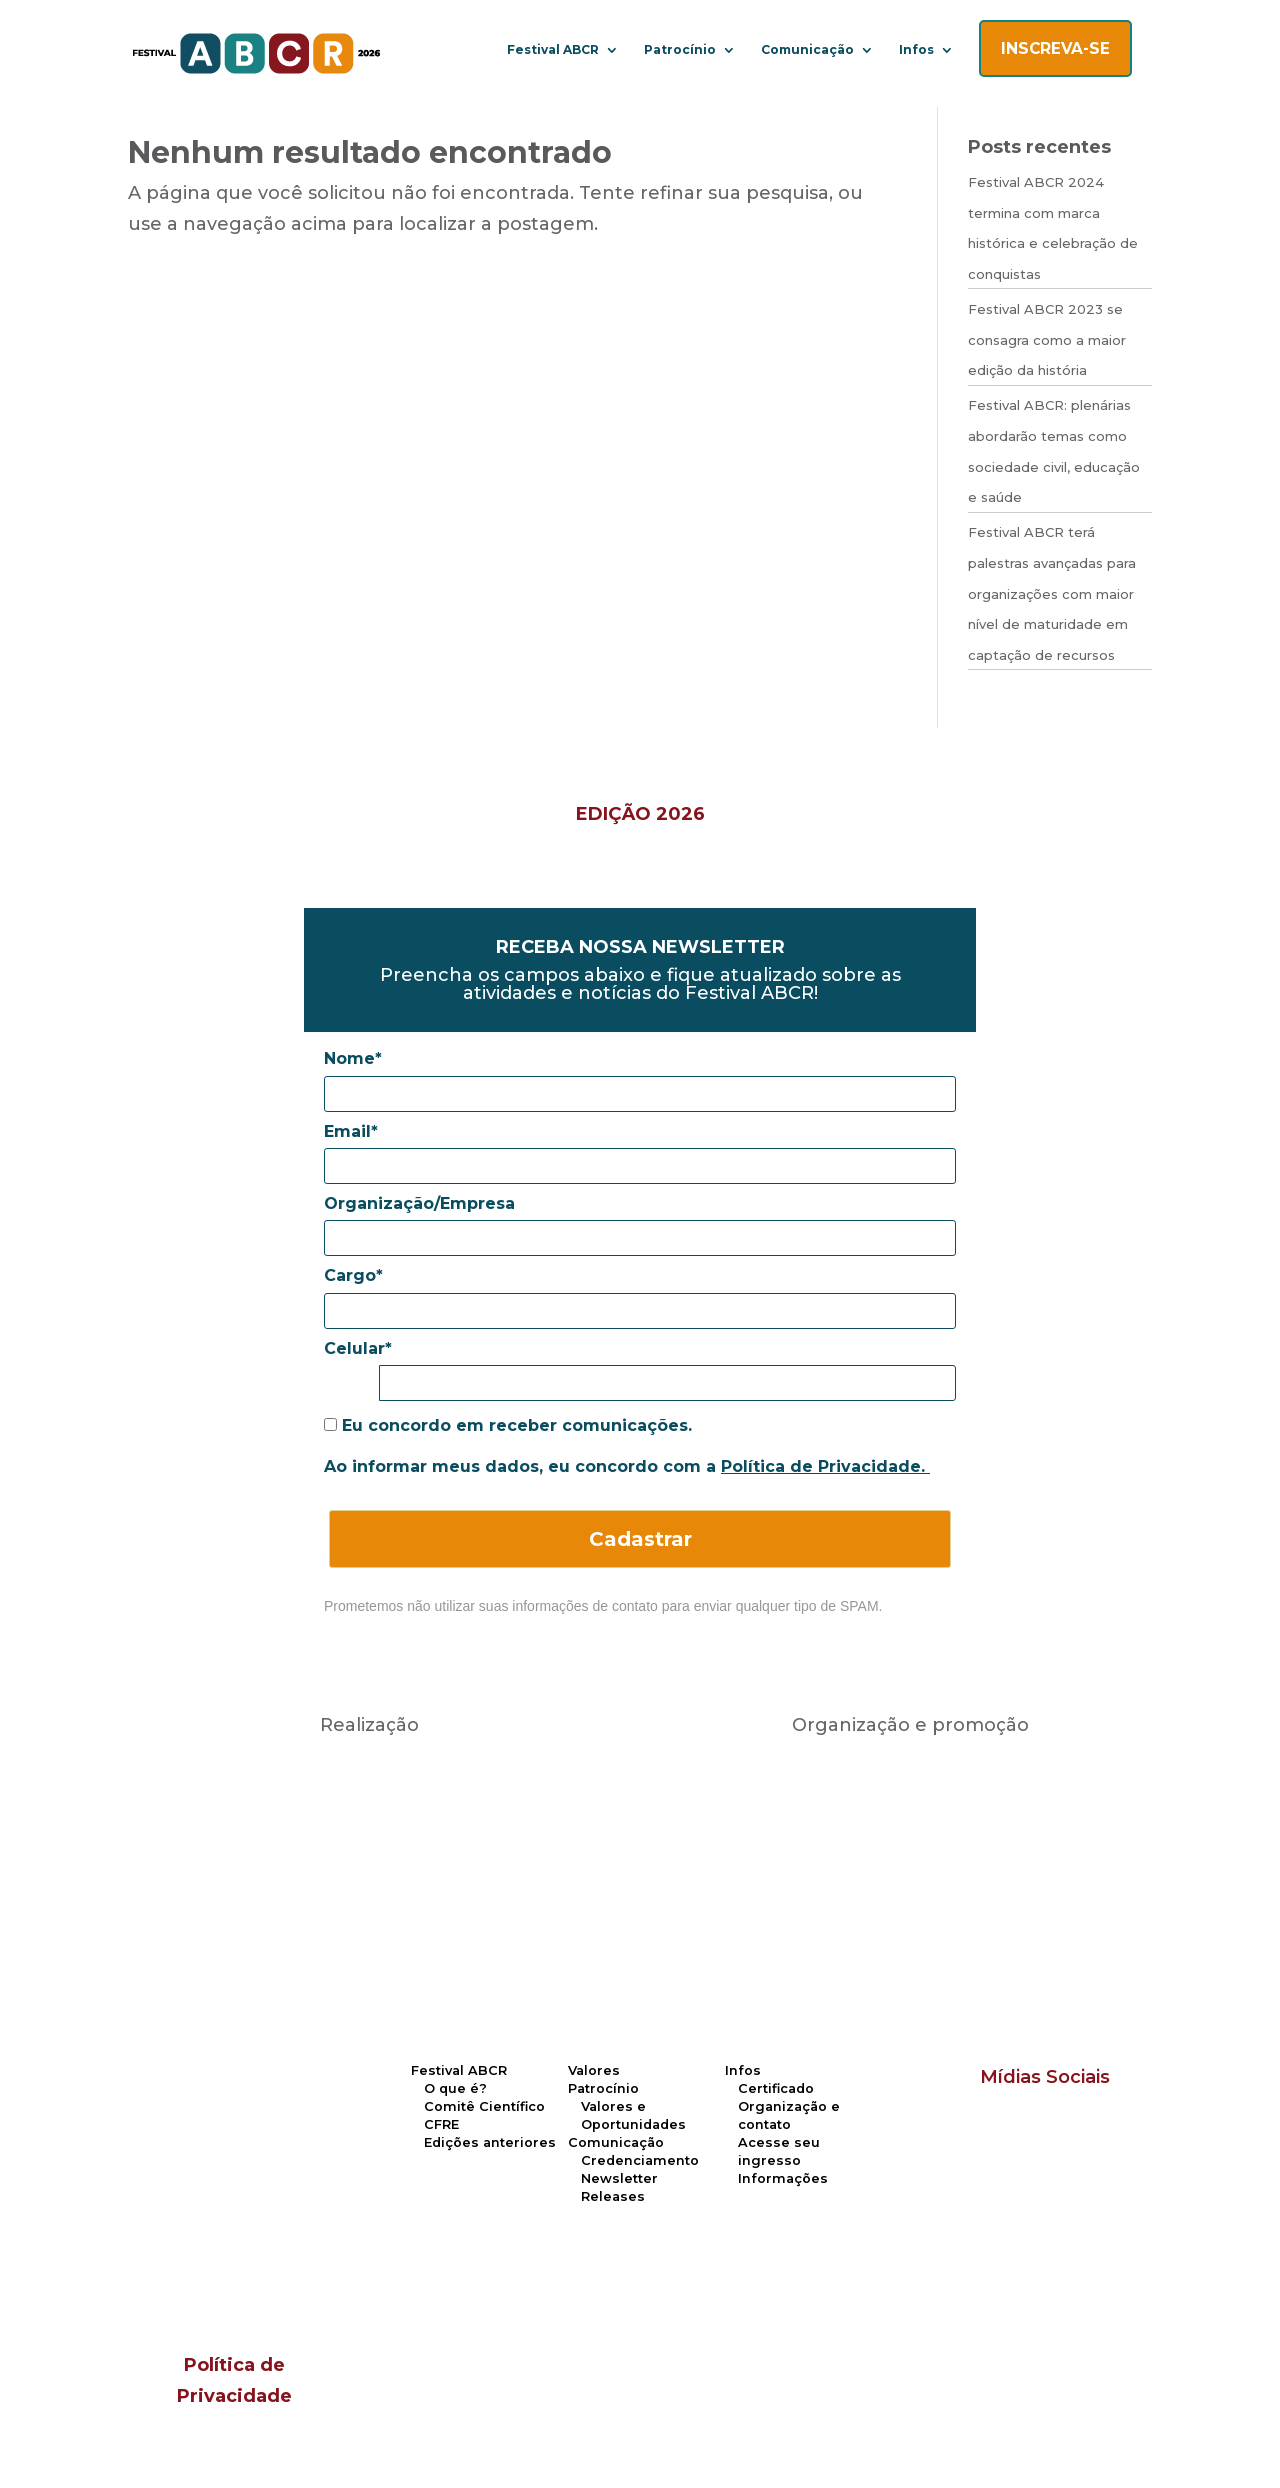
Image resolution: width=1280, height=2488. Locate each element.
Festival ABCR (553, 50)
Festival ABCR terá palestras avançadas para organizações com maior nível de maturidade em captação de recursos (1052, 593)
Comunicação (807, 50)
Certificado (776, 2088)
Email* (351, 1131)
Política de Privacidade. (825, 1466)
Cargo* (353, 1275)
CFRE (441, 2124)
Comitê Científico (484, 2106)
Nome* (353, 1058)
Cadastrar (640, 1539)
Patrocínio (680, 50)
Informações (783, 2178)
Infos (916, 50)
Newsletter (619, 2178)
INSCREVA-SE (1055, 48)
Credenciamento (640, 2160)
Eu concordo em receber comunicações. (508, 1425)
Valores (594, 2070)
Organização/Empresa (419, 1203)
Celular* (358, 1348)
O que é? (455, 2088)
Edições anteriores (490, 2142)
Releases (613, 2196)
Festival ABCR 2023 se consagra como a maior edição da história (1047, 339)
